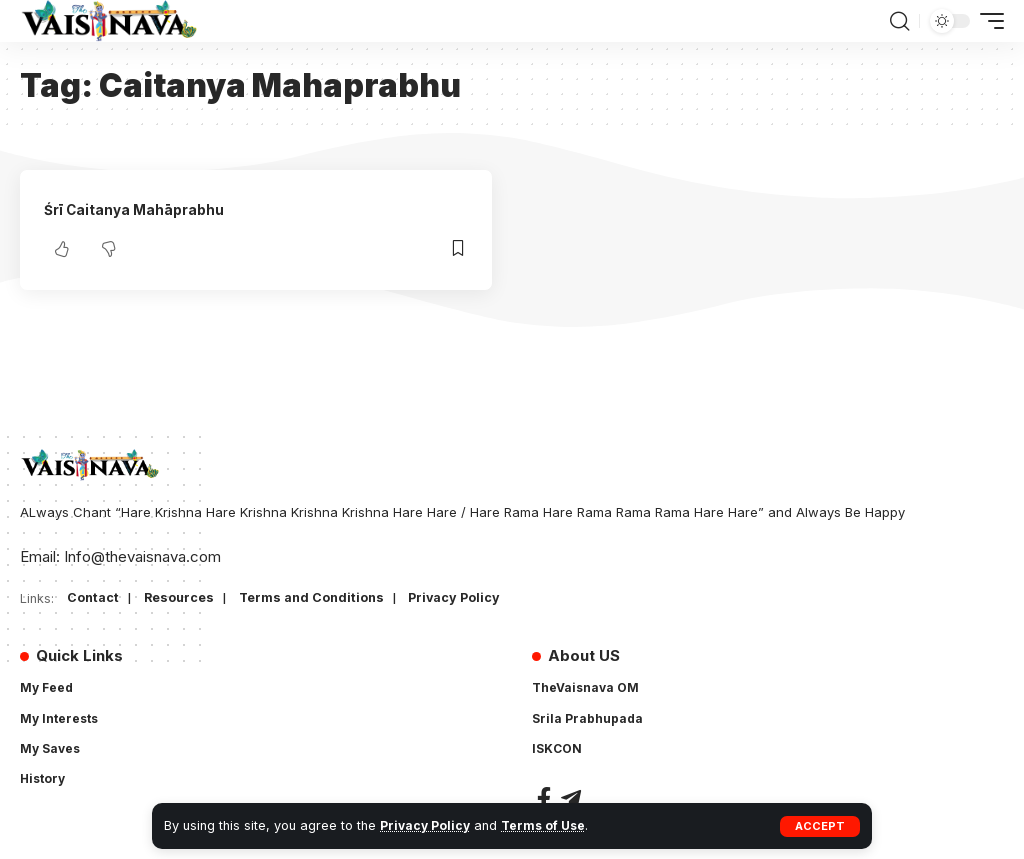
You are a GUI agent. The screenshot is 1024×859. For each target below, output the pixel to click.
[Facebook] (544, 799)
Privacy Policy (426, 825)
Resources (181, 598)
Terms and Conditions (316, 598)
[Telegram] (571, 799)
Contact (93, 598)
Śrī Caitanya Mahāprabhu (139, 209)
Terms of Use (548, 825)
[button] (820, 826)
